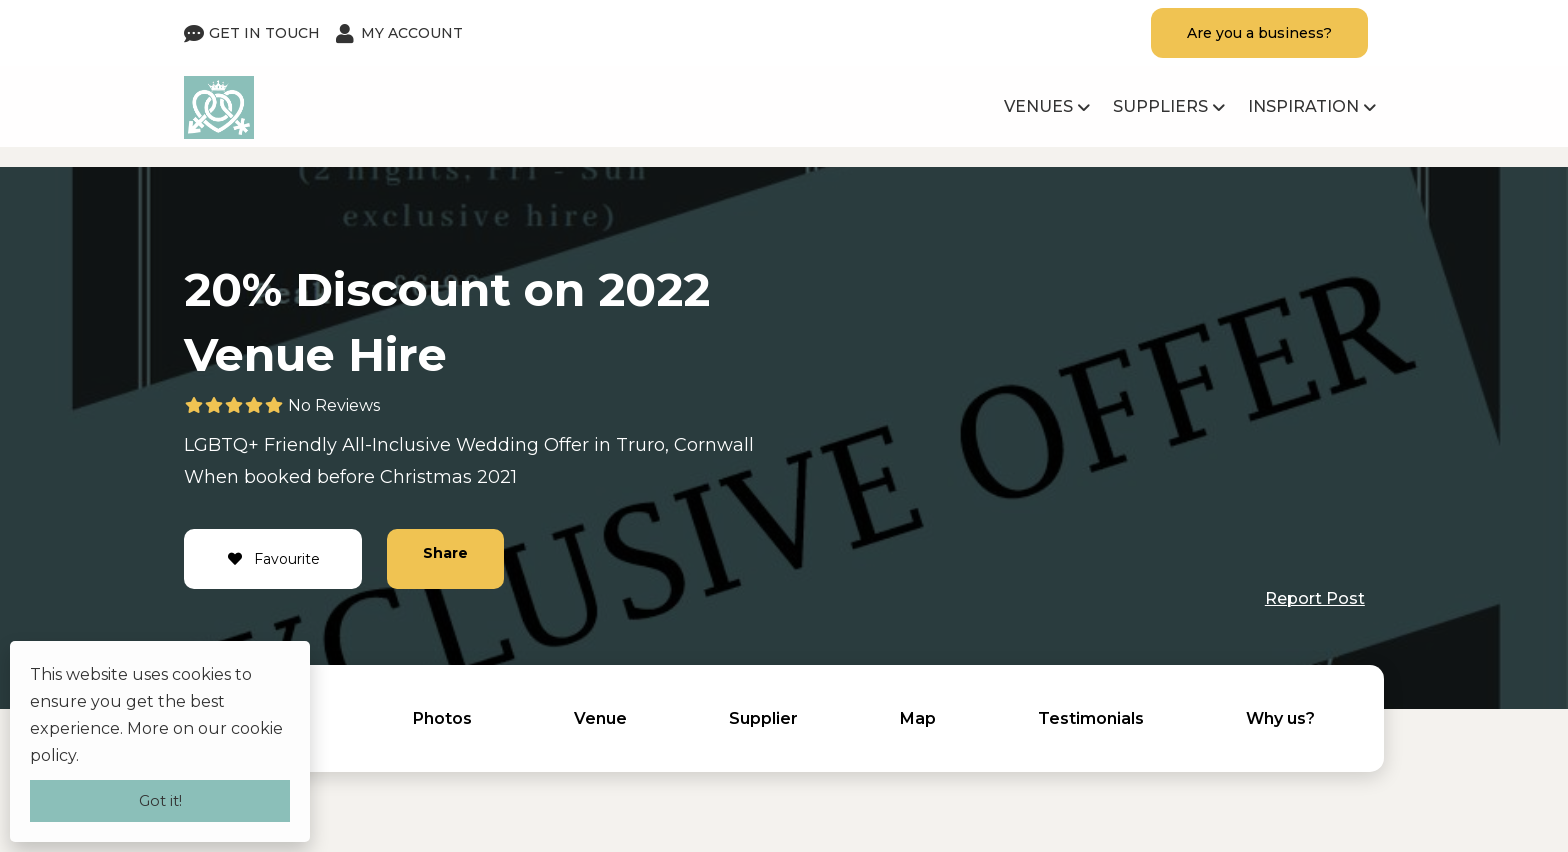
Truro (640, 445)
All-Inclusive (396, 445)
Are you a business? (1259, 33)
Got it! (160, 800)
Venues (1038, 106)
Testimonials (1091, 718)
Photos (442, 718)
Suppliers (1160, 106)
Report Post (1315, 598)
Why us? (1280, 718)
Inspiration (1303, 106)
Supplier (763, 718)
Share (445, 553)
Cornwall (714, 445)
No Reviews (334, 405)
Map (918, 718)
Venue (600, 718)
